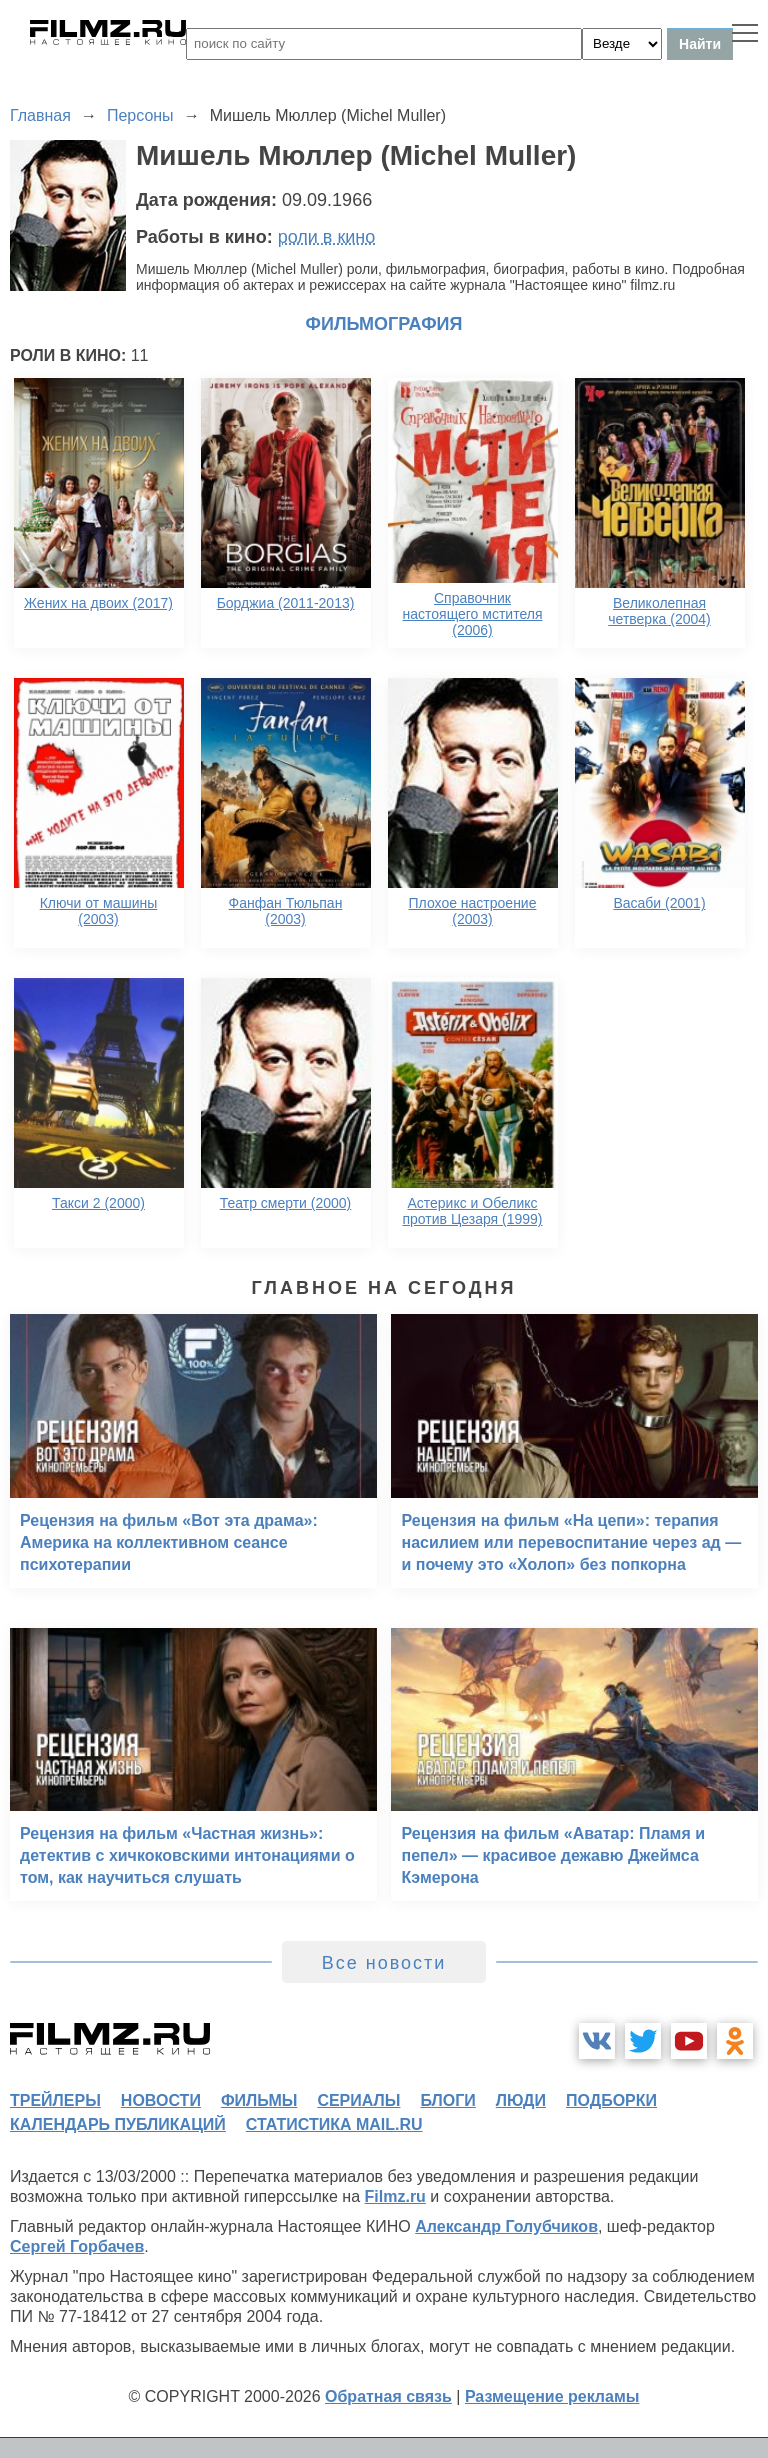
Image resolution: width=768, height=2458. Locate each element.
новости (161, 2100)
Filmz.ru (395, 2196)
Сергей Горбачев (77, 2246)
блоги (447, 2100)
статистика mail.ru (334, 2124)
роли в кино (327, 237)
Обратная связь (388, 2396)
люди (521, 2100)
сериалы (358, 2100)
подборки (611, 2100)
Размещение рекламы (552, 2396)
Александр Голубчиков (506, 2226)
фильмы (259, 2100)
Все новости (384, 1963)
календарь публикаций (118, 2124)
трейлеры (55, 2100)
